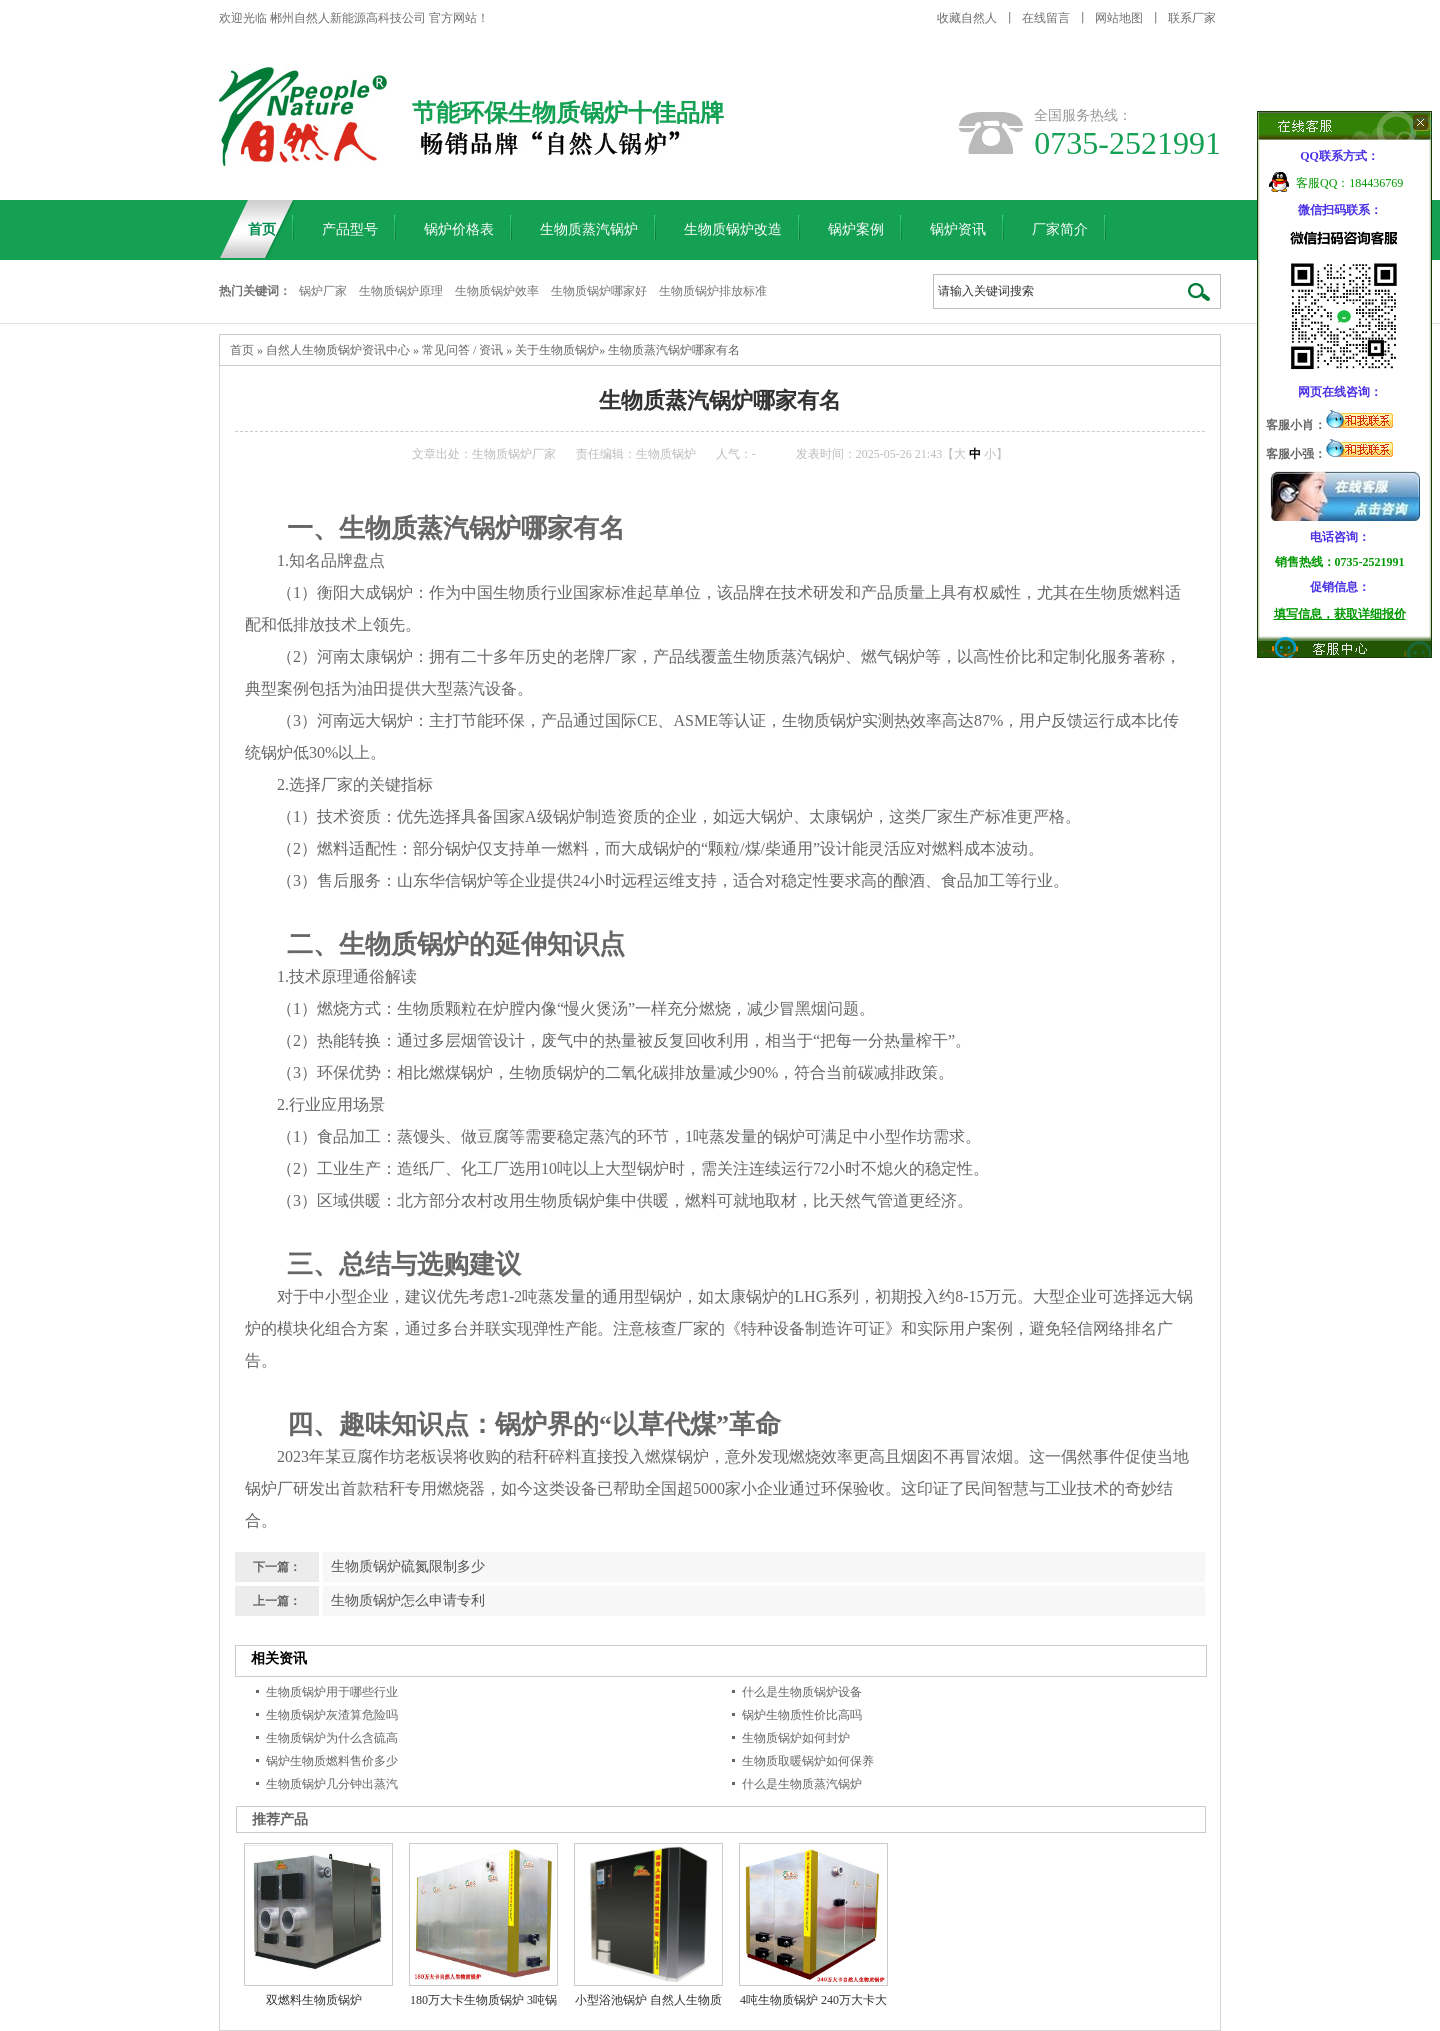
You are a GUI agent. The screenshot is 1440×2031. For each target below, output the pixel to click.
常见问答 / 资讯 (462, 350)
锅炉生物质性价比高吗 (802, 1715)
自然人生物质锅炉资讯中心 (338, 350)
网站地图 (1119, 18)
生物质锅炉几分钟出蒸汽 (332, 1784)
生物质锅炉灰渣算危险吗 (332, 1715)
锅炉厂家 (323, 291)
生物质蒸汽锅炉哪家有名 (674, 350)
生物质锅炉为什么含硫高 (332, 1738)
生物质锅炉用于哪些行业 (332, 1692)
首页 (242, 350)
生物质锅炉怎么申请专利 (408, 1600)
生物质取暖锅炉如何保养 (808, 1761)
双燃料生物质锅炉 (314, 2000)
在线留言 (1046, 18)
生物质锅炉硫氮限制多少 (408, 1566)
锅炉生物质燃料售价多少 (332, 1761)
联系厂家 (1192, 18)
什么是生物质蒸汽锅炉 (802, 1784)
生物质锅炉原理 (401, 291)
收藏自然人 (967, 18)
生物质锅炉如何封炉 (796, 1738)
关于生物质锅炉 (557, 350)
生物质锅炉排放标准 (713, 291)
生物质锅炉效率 (497, 291)
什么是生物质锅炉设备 (802, 1692)
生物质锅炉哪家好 (599, 291)
